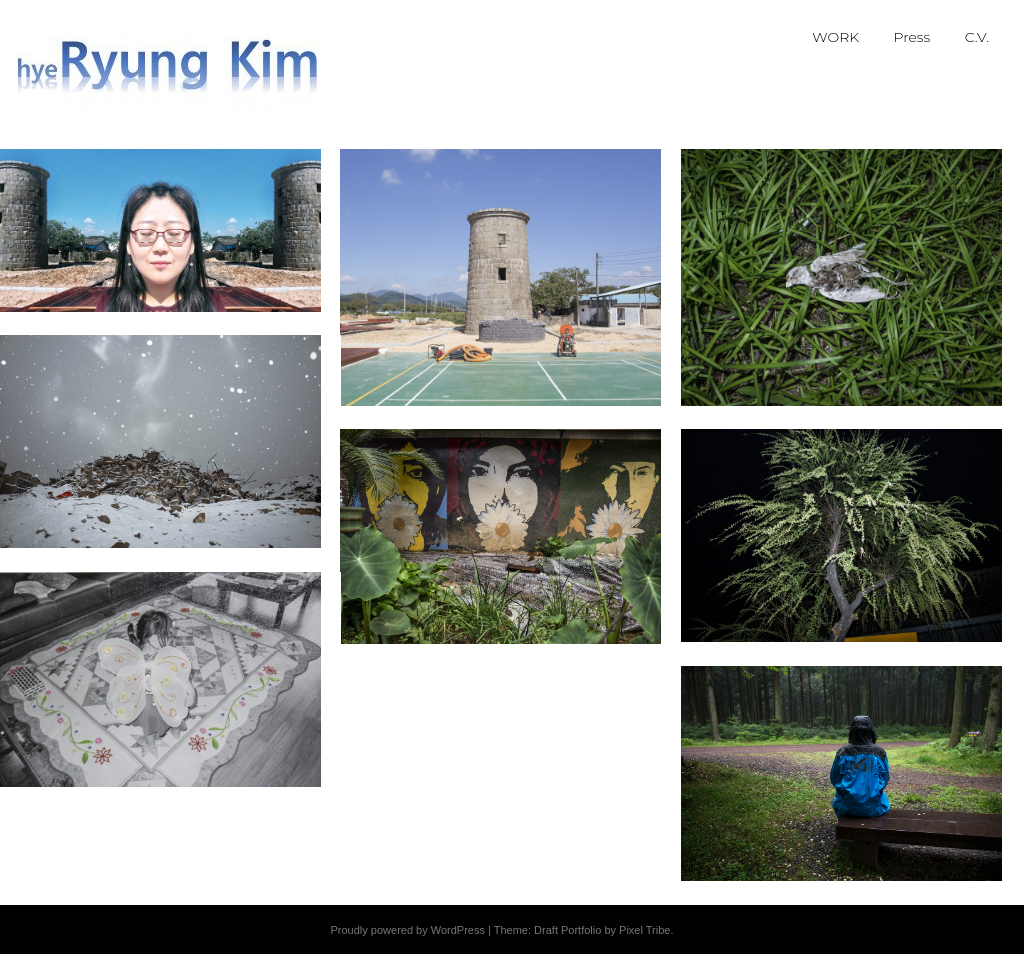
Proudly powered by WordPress (407, 930)
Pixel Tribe (644, 930)
